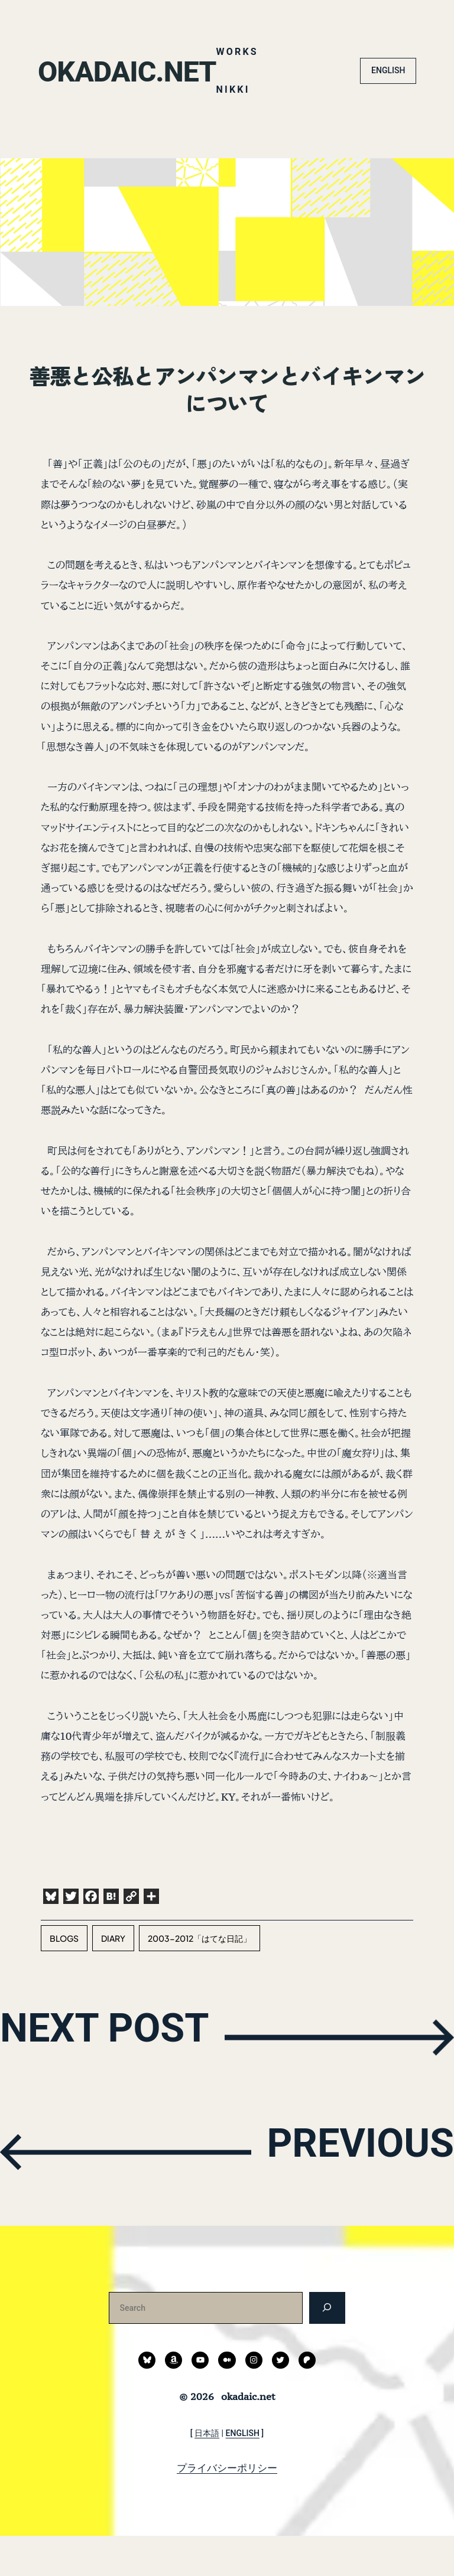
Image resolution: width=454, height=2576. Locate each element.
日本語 (206, 2472)
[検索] (327, 2347)
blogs (64, 1977)
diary (113, 1977)
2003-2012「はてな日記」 (199, 1977)
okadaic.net (137, 31)
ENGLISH (388, 110)
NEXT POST (124, 2075)
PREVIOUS (342, 2190)
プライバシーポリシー (227, 2507)
